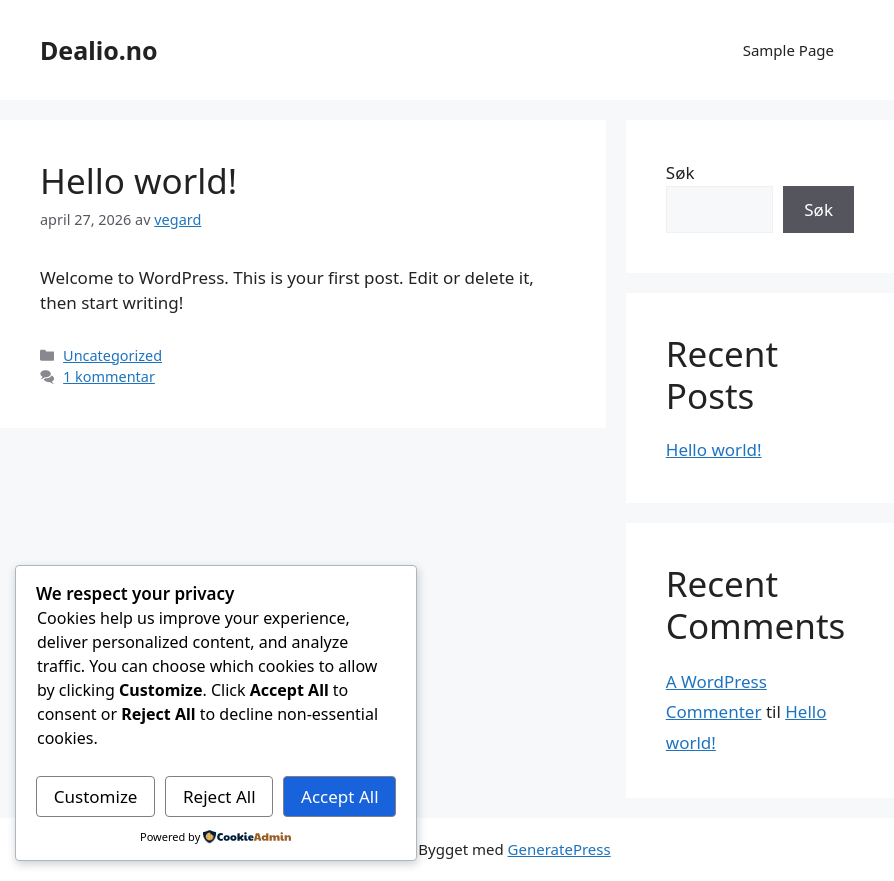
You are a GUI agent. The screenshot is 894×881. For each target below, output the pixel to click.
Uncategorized (112, 355)
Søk (680, 172)
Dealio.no (99, 50)
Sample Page (788, 50)
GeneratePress (559, 849)
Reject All (219, 796)
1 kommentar (109, 376)
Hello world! (138, 180)
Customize (96, 796)
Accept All (339, 796)
